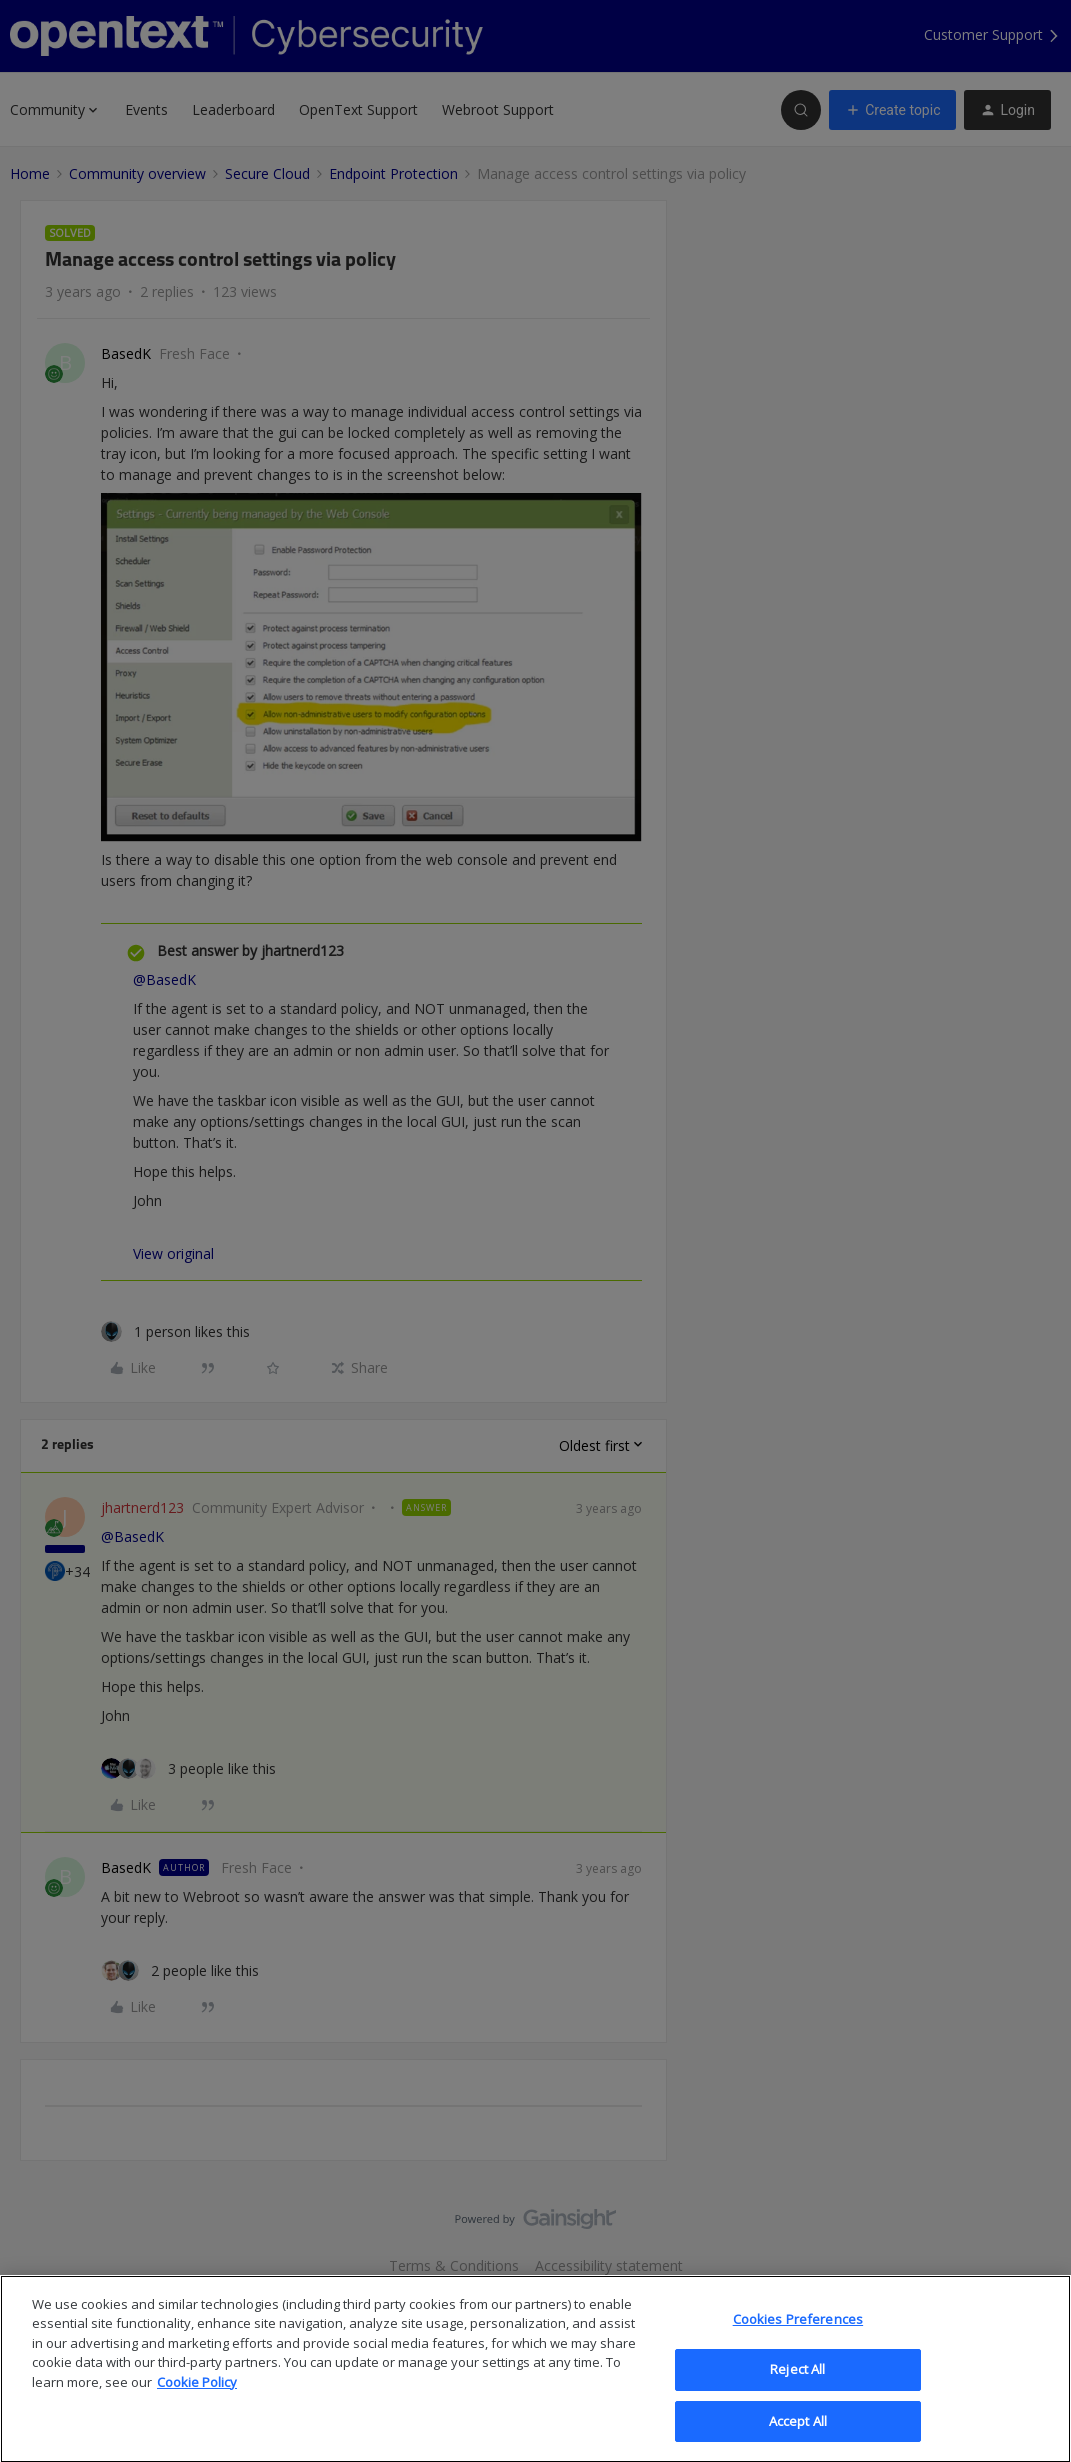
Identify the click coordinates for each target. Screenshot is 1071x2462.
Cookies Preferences (798, 2336)
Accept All (798, 2439)
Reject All (797, 2387)
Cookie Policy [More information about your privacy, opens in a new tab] (197, 2400)
